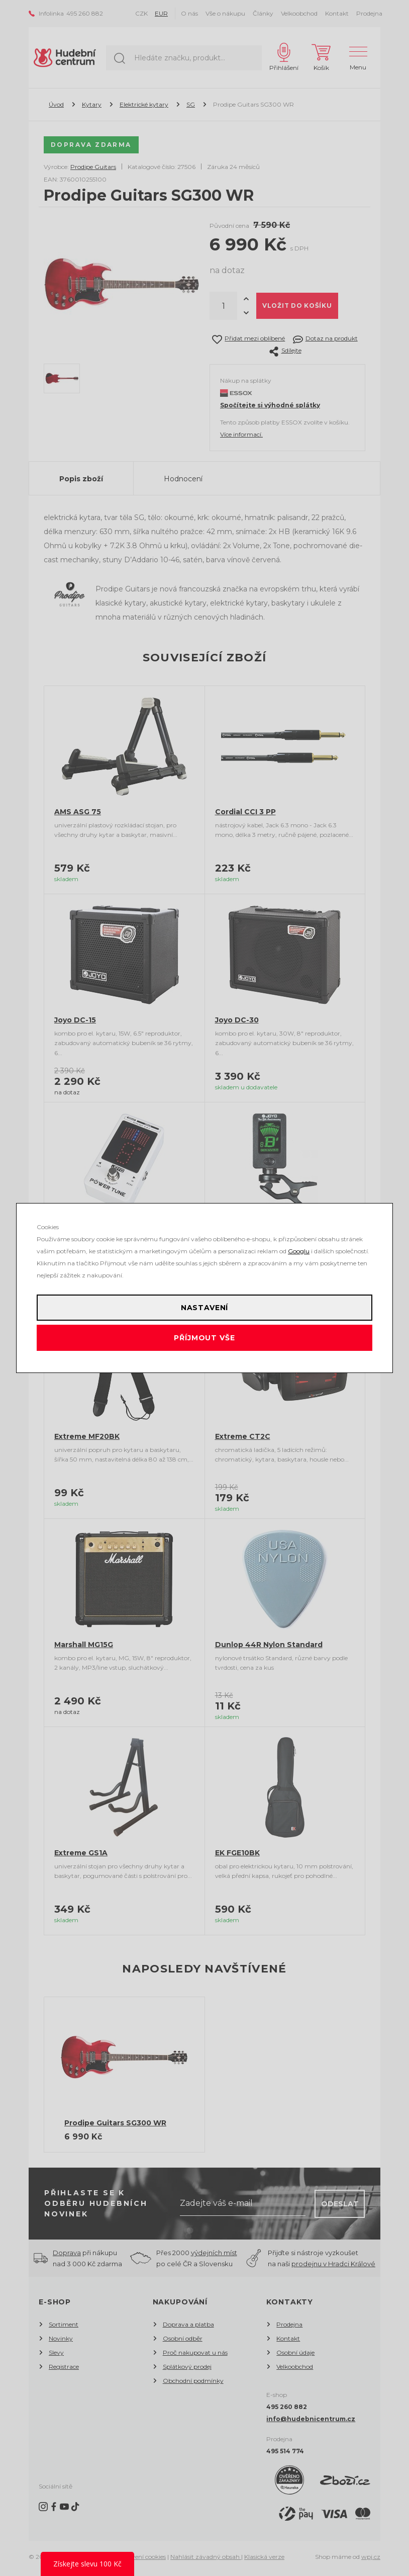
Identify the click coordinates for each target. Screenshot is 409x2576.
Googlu (299, 1251)
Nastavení (205, 1307)
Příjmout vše (204, 1337)
